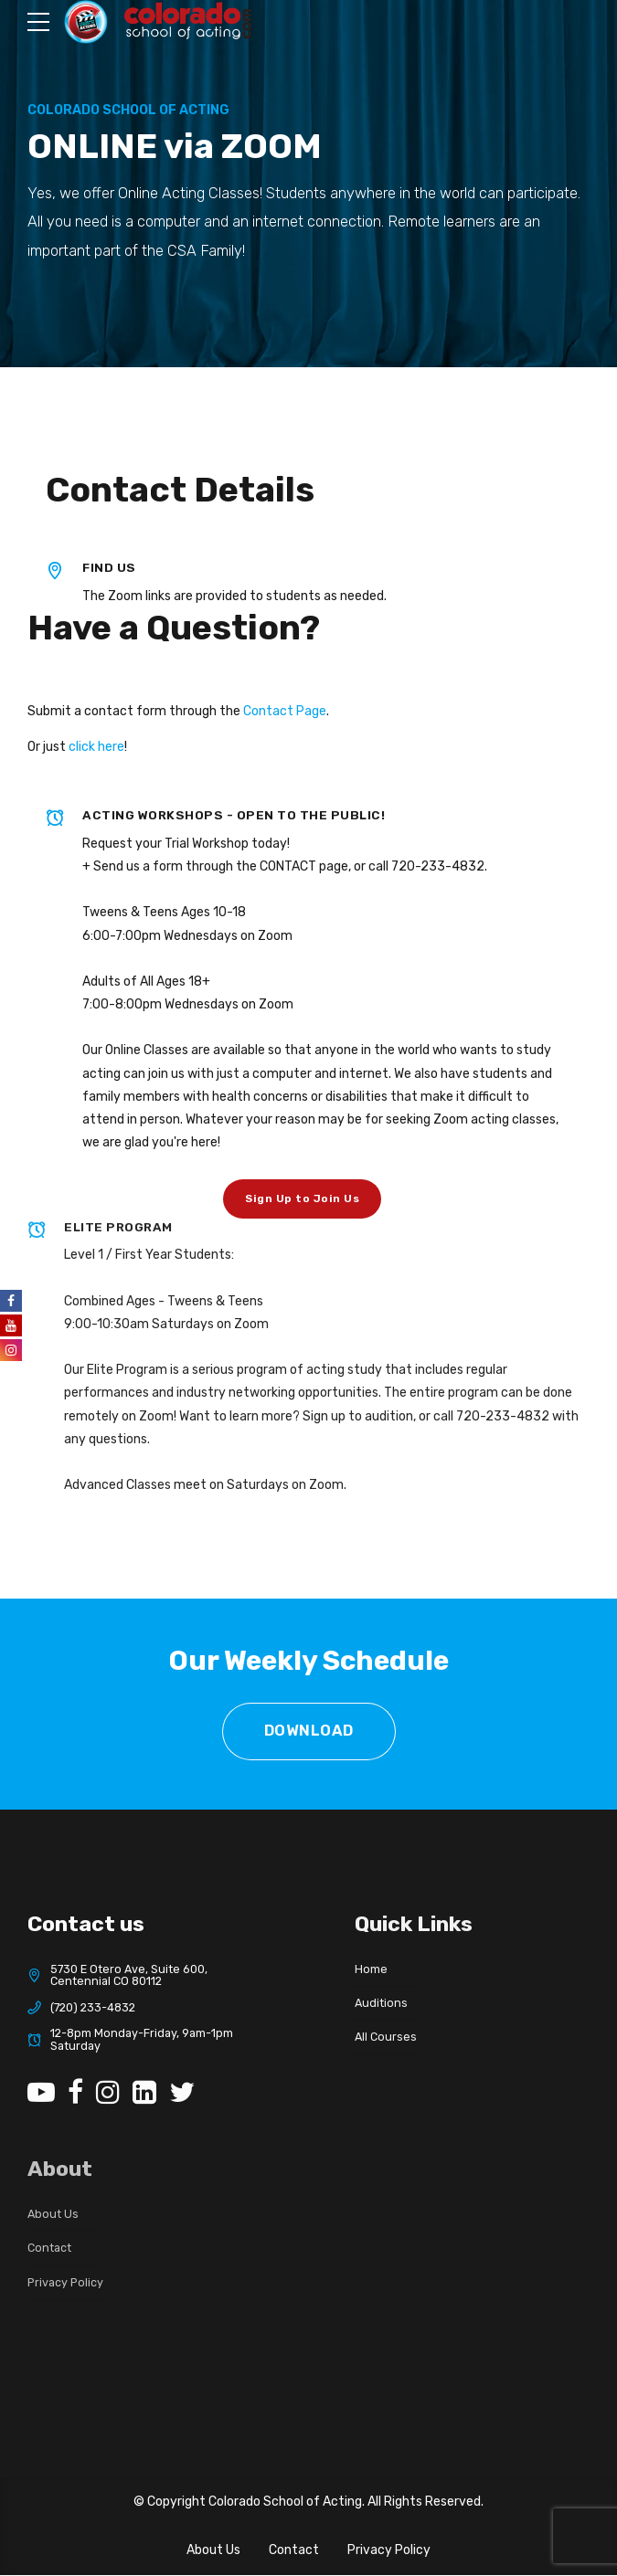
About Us (213, 2552)
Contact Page (284, 711)
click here (96, 747)
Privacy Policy (389, 2552)
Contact (294, 2552)
